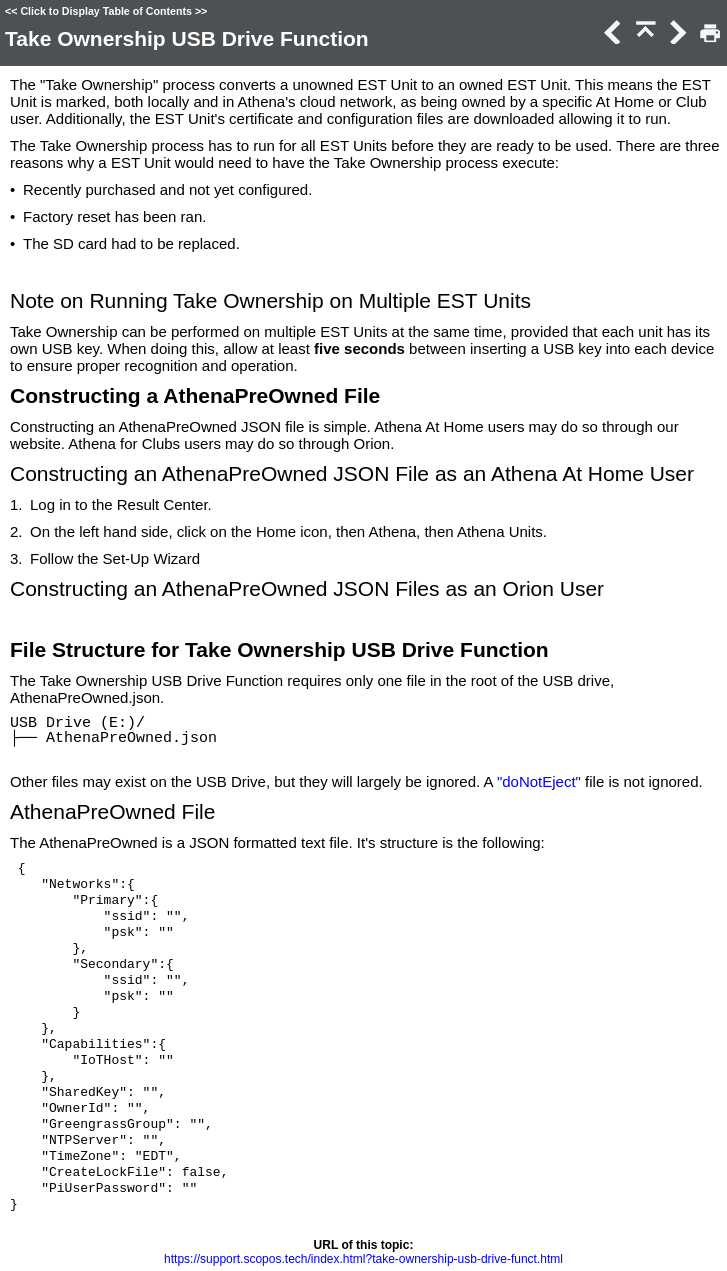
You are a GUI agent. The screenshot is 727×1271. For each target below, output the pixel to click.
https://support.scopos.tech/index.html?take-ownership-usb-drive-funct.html (363, 1259)
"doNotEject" (539, 781)
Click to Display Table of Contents (106, 11)
